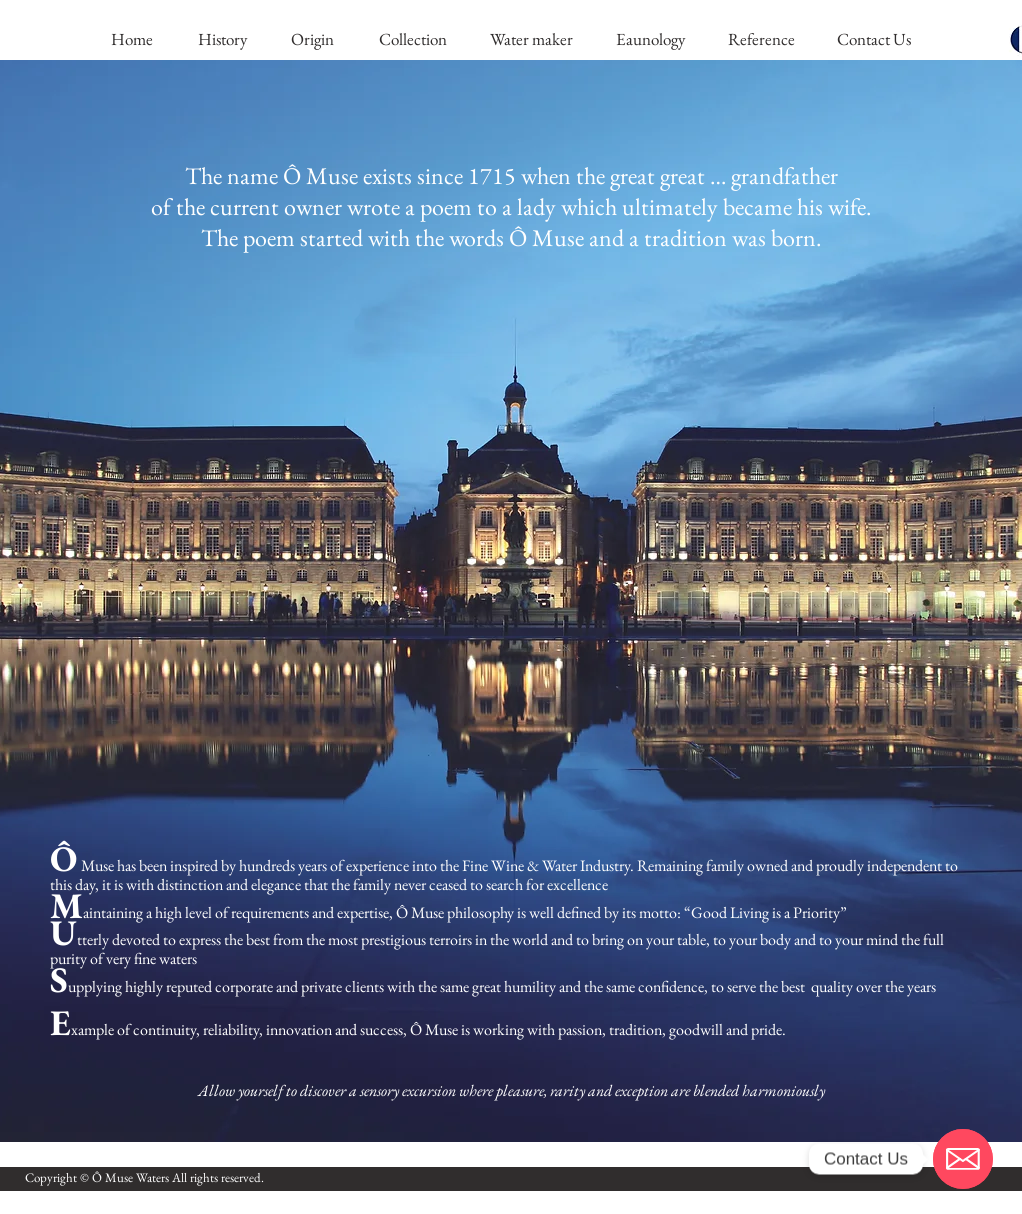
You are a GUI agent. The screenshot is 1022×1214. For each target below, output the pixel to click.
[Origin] (312, 40)
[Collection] (412, 40)
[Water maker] (531, 40)
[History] (222, 40)
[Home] (132, 40)
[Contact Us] (873, 40)
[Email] (963, 1159)
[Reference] (761, 40)
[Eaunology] (650, 40)
